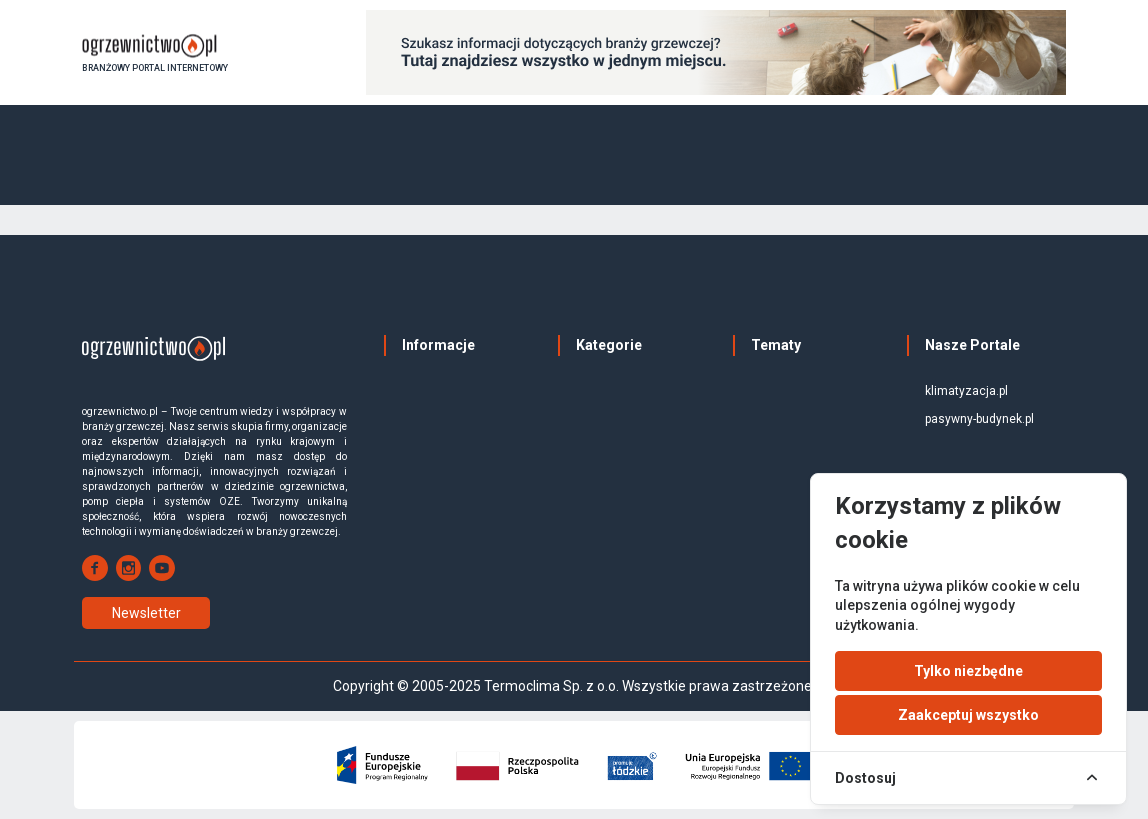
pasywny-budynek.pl (979, 419)
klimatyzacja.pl (966, 391)
